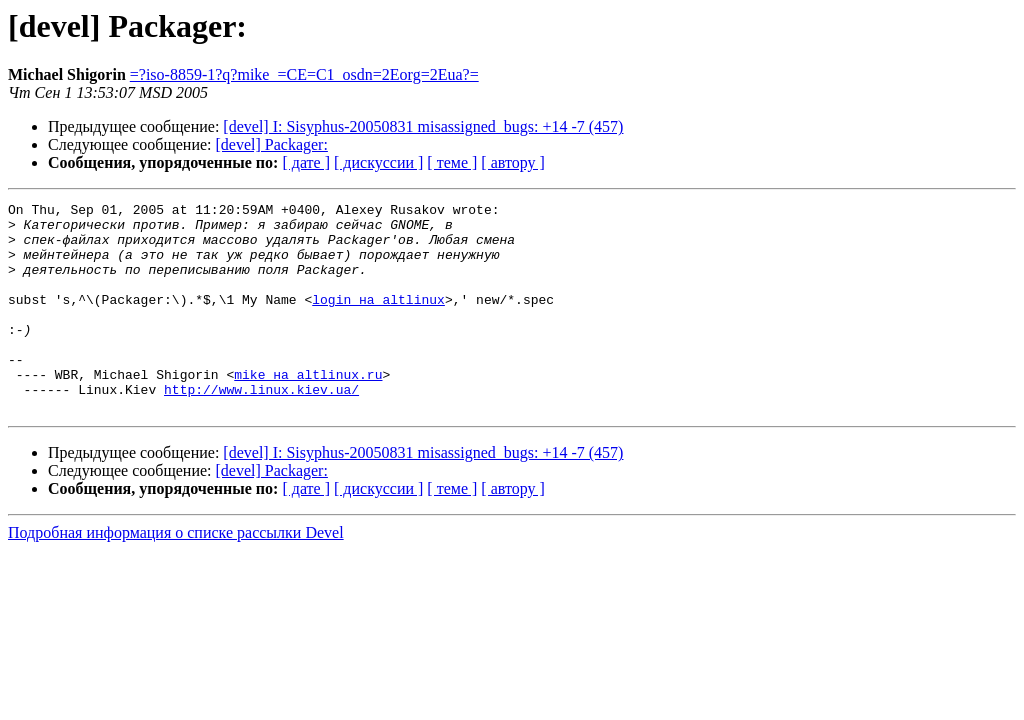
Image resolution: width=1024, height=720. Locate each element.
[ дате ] (306, 162)
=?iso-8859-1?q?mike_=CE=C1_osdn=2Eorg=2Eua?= (304, 74)
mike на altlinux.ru (308, 410)
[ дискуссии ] (378, 162)
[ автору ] (512, 162)
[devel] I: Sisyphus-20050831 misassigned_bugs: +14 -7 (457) (423, 126)
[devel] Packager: (272, 144)
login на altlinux (378, 320)
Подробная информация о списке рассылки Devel (176, 574)
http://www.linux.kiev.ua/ (261, 428)
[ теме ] (452, 162)
